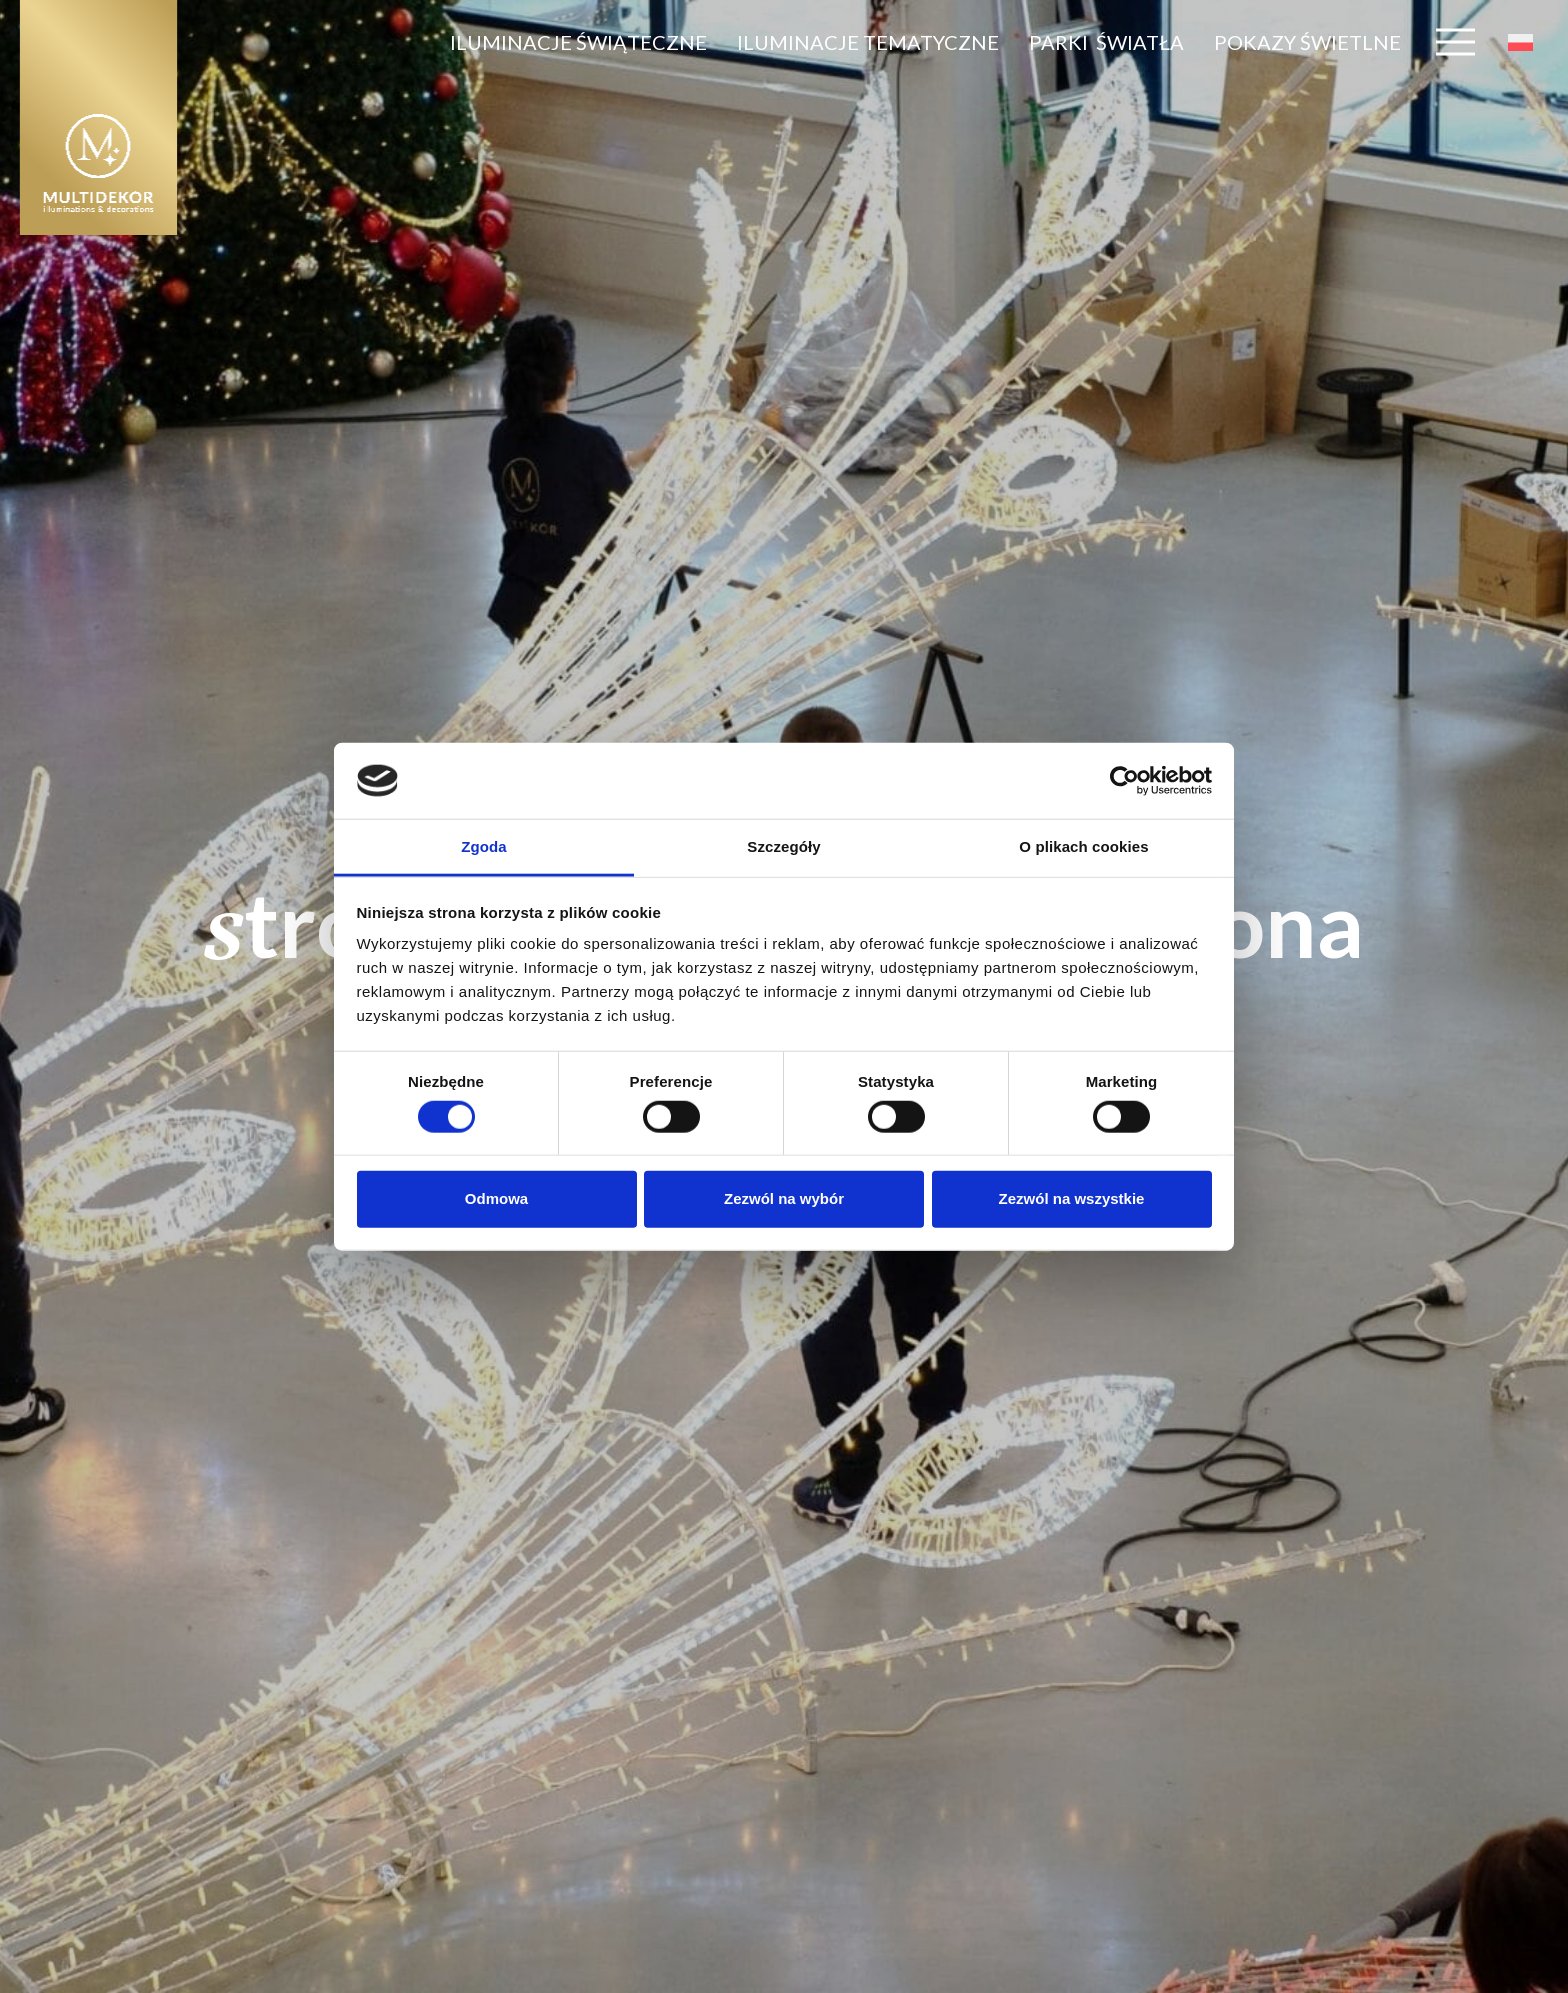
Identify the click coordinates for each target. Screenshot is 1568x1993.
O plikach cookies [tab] (1083, 846)
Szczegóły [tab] (783, 846)
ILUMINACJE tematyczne (868, 42)
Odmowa (496, 1198)
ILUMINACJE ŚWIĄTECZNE (578, 42)
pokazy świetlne (1307, 42)
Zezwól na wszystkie (1072, 1198)
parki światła (1106, 42)
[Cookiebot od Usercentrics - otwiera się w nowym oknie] (1124, 781)
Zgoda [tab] (484, 846)
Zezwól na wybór (784, 1198)
